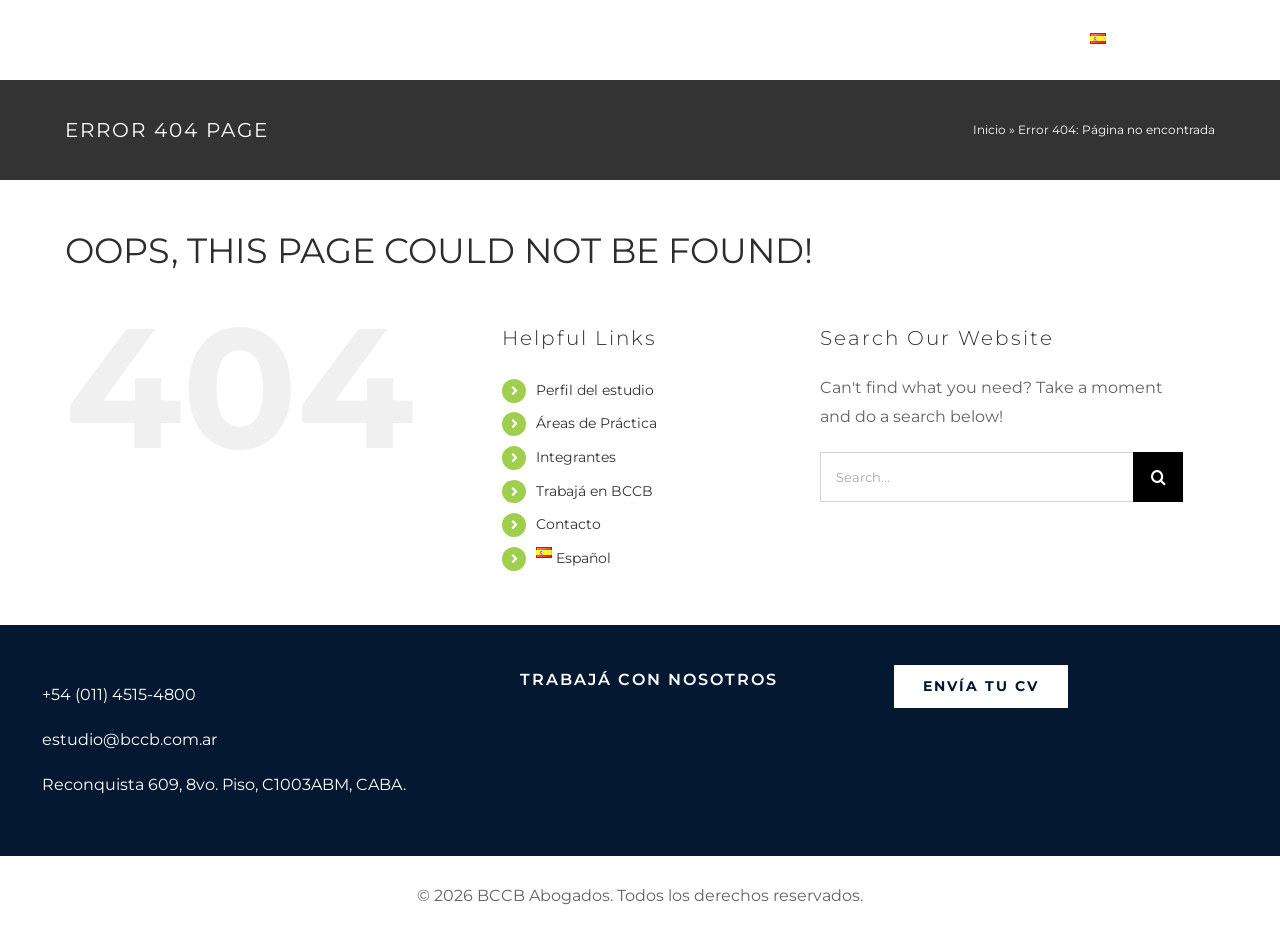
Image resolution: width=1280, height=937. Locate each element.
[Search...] (976, 477)
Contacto (568, 524)
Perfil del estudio (595, 390)
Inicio (989, 129)
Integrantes (576, 457)
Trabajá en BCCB (594, 491)
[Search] (1158, 477)
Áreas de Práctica (596, 423)
